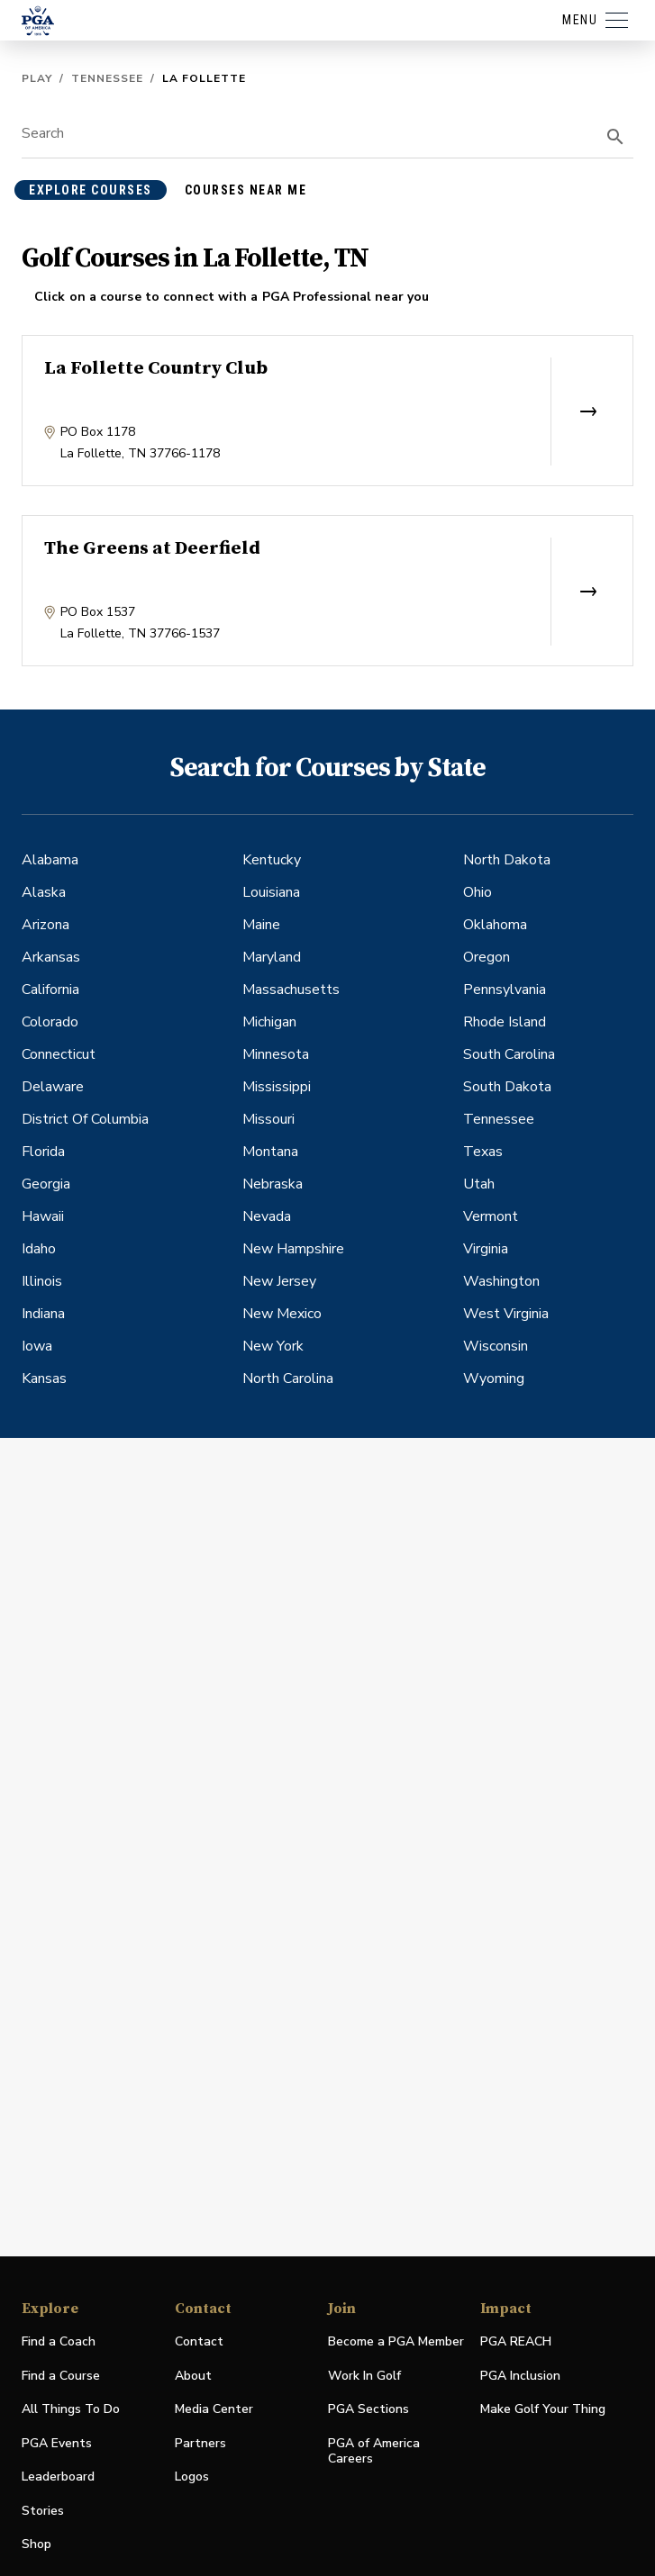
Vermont (490, 1216)
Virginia (485, 1249)
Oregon (486, 957)
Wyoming (493, 1378)
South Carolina (509, 1054)
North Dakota (506, 860)
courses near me (246, 190)
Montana (270, 1151)
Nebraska (272, 1184)
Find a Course (61, 2375)
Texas (483, 1151)
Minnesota (275, 1054)
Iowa (37, 1346)
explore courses (90, 190)
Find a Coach (59, 2341)
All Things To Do (71, 2409)
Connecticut (59, 1054)
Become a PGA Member (396, 2341)
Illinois (42, 1281)
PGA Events (57, 2443)
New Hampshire (293, 1249)
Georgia (46, 1184)
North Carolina (287, 1378)
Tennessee (107, 78)
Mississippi (276, 1087)
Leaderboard (58, 2476)
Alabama (50, 860)
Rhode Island (504, 1022)
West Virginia (506, 1314)
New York (273, 1346)
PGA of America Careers (374, 2452)
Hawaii (43, 1216)
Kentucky (271, 860)
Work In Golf (364, 2375)
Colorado (50, 1022)
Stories (43, 2510)
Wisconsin (495, 1346)
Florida (43, 1151)
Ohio (477, 892)
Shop (36, 2544)
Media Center (214, 2409)
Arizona (45, 925)
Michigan (269, 1022)
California (50, 989)
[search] (615, 137)
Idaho (39, 1249)
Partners (200, 2443)
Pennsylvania (504, 989)
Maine (261, 925)
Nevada (266, 1216)
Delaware (53, 1087)
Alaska (44, 892)
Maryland (271, 957)
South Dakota (507, 1087)
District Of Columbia (85, 1119)
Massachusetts (291, 989)
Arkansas (51, 957)
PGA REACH (515, 2342)
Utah (479, 1184)
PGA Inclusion (520, 2375)
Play (37, 78)
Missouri (268, 1119)
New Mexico (282, 1314)
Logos (192, 2476)
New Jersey (279, 1281)
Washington (501, 1281)
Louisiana (271, 892)
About (193, 2375)
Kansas (44, 1378)
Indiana (43, 1314)
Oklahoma (495, 925)
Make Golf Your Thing (542, 2409)
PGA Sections (368, 2409)
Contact (199, 2341)
